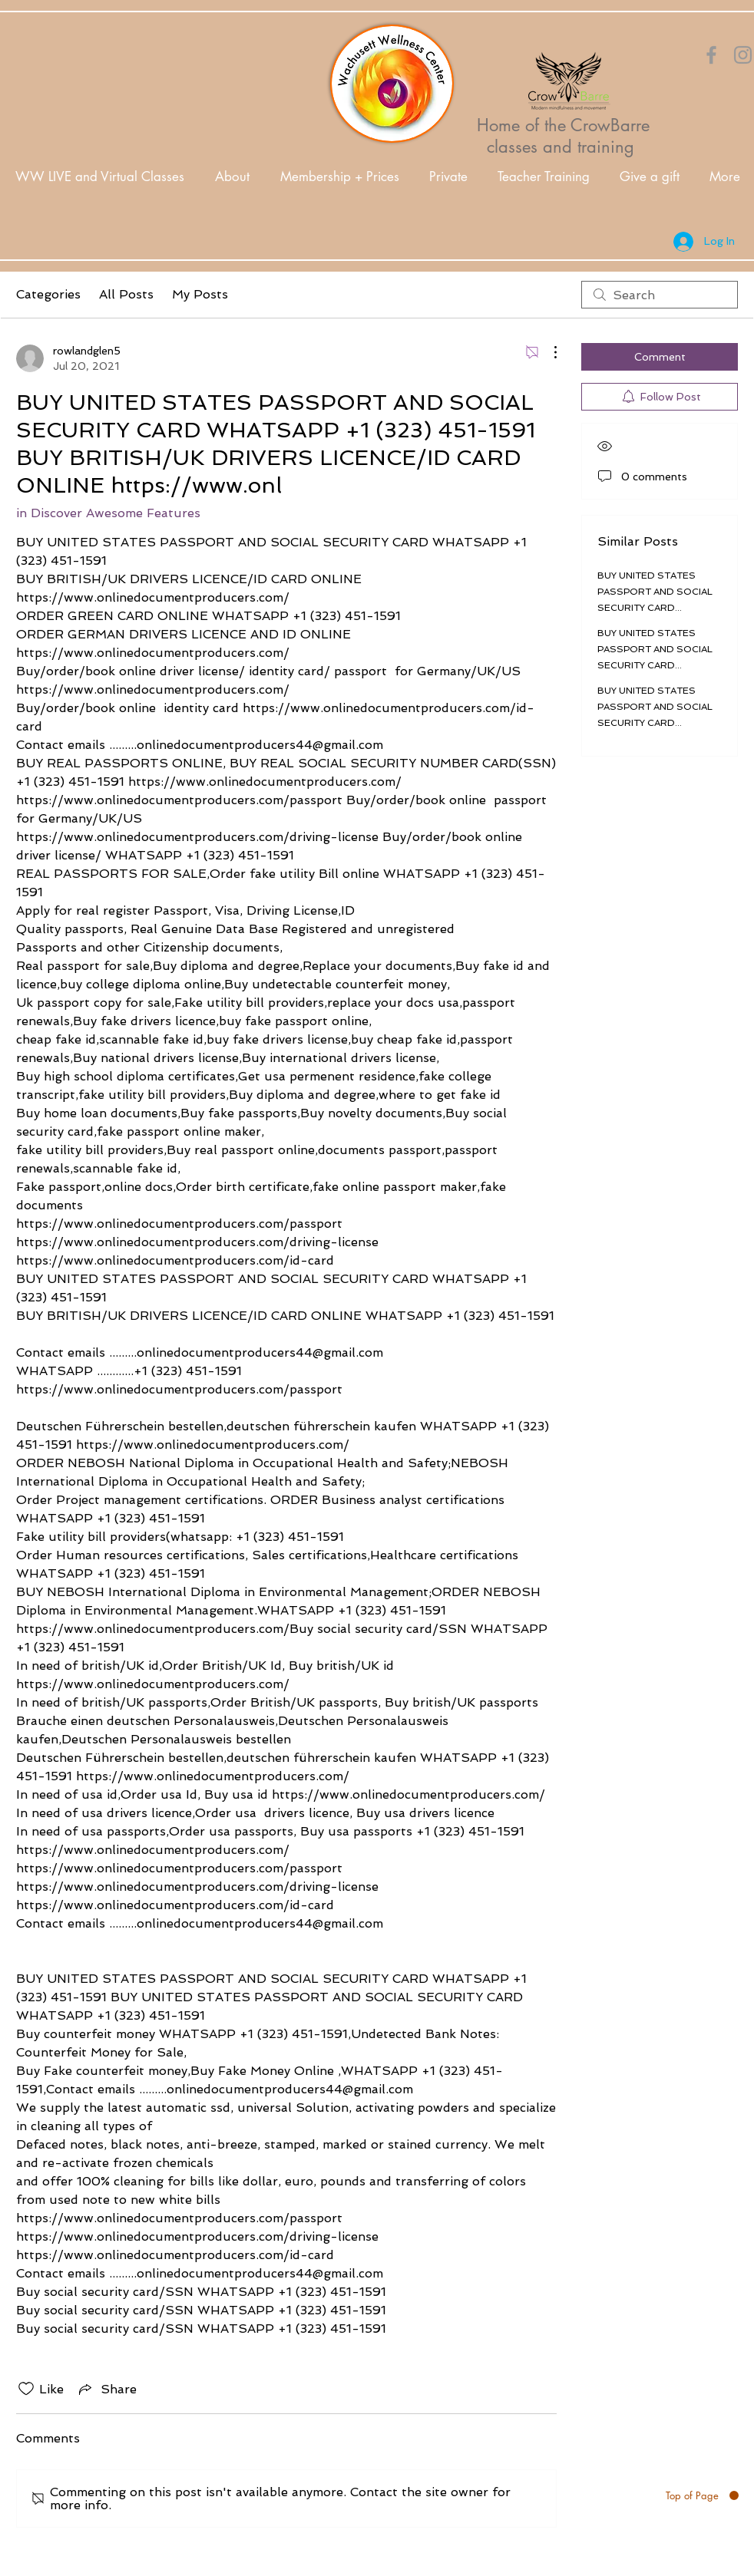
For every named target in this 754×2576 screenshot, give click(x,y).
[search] (659, 294)
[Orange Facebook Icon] (711, 55)
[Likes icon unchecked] (26, 2389)
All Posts (126, 294)
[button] (232, 177)
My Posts (200, 294)
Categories (48, 294)
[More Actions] (547, 352)
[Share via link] (106, 2389)
